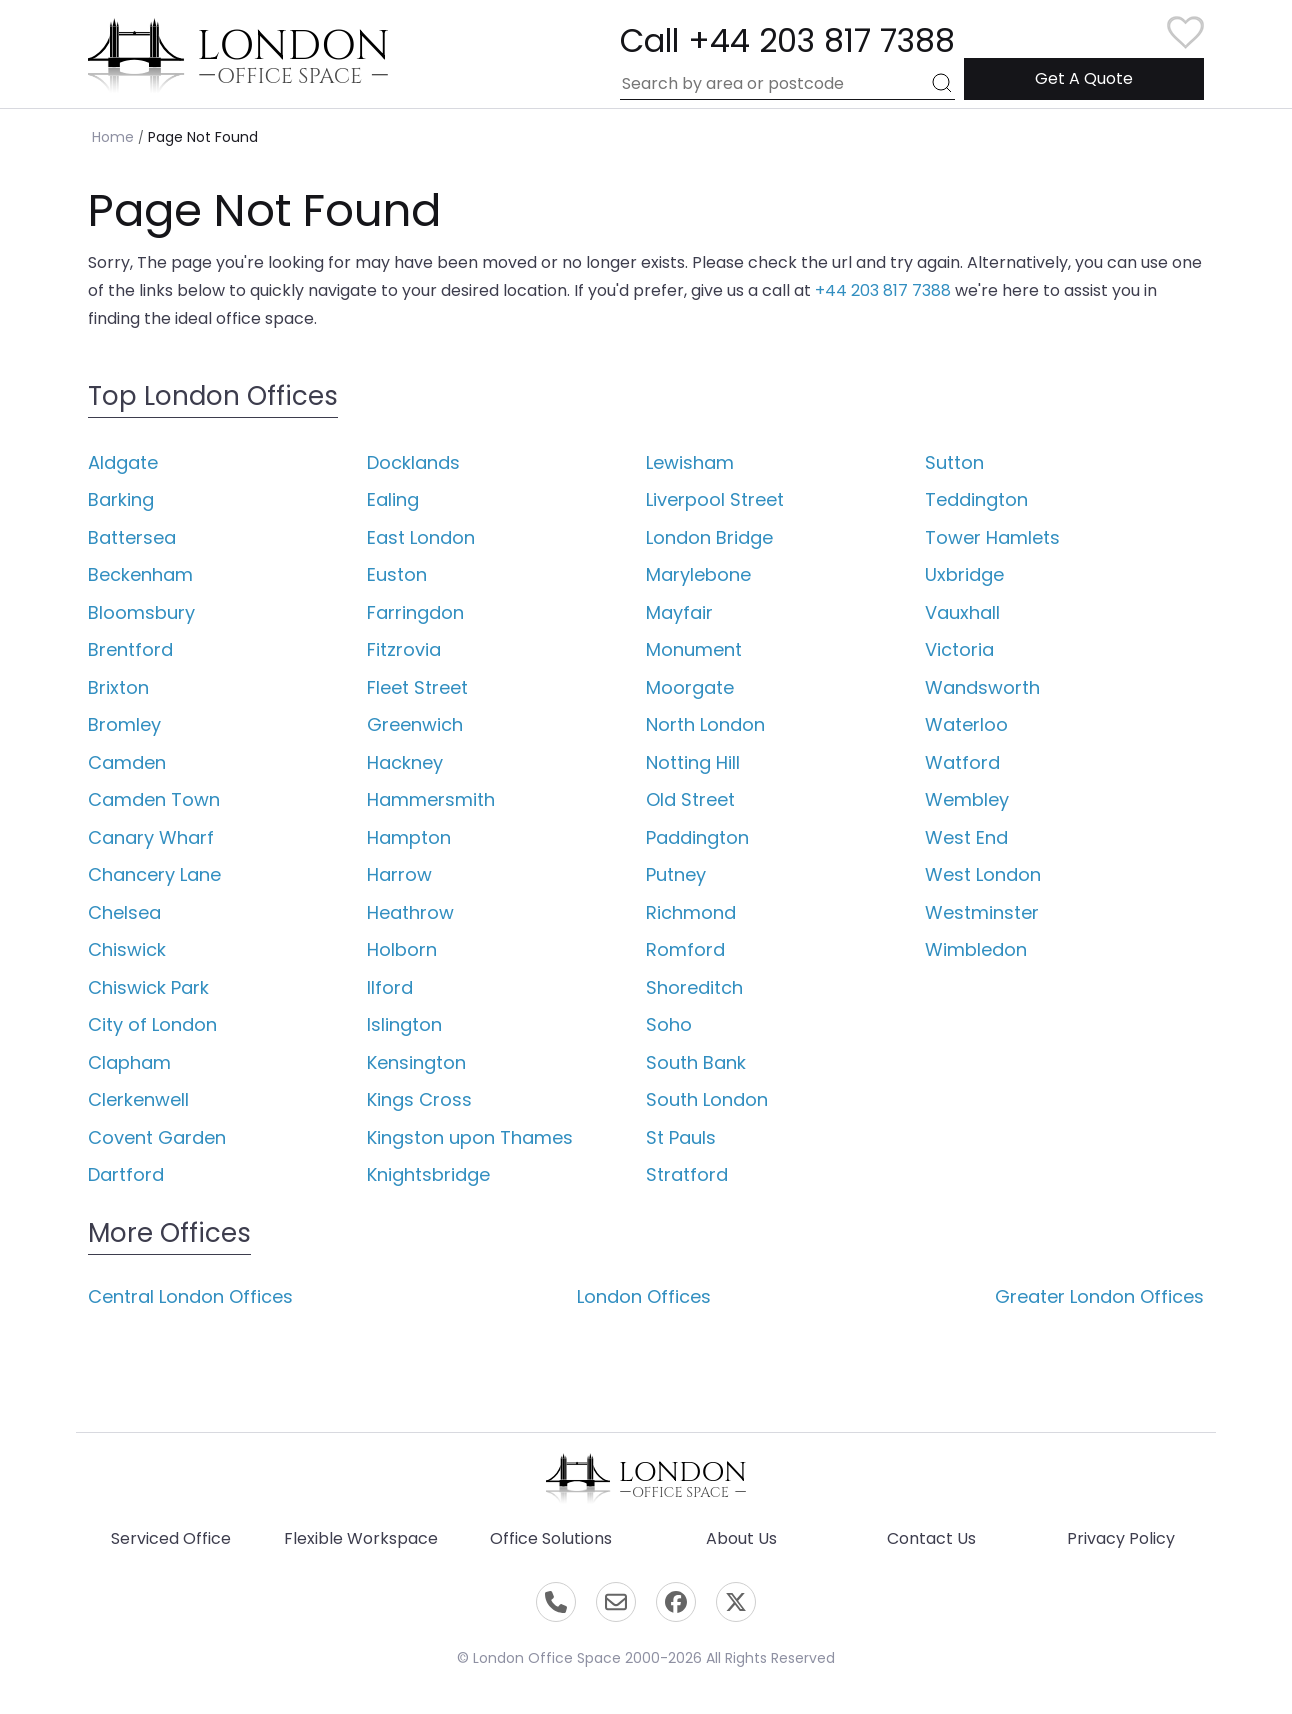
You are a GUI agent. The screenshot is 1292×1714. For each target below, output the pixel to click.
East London (421, 537)
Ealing (393, 499)
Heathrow (410, 912)
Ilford (390, 987)
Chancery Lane (154, 874)
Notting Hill (693, 762)
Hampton (409, 837)
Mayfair (679, 612)
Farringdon (415, 612)
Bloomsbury (141, 612)
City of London (152, 1024)
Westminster (982, 912)
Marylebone (698, 574)
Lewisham (690, 462)
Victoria (959, 649)
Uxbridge (964, 574)
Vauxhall (962, 612)
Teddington (976, 499)
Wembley (967, 799)
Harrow (399, 874)
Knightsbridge (428, 1174)
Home (113, 137)
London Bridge (709, 537)
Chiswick (127, 949)
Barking (121, 499)
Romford (685, 949)
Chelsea (124, 912)
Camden (127, 762)
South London (707, 1099)
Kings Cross (419, 1099)
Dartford (126, 1174)
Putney (676, 874)
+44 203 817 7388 (883, 290)
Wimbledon (976, 949)
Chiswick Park (148, 987)
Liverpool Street (715, 499)
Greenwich (415, 724)
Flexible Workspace (361, 1538)
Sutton (954, 462)
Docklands (413, 462)
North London (705, 724)
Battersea (132, 537)
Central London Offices (190, 1296)
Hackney (405, 762)
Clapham (129, 1062)
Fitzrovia (404, 649)
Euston (397, 574)
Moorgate (690, 687)
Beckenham (140, 574)
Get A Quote (1084, 78)
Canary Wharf (151, 837)
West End (966, 837)
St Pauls (681, 1137)
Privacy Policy (1121, 1538)
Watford (962, 762)
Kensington (416, 1062)
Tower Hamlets (992, 537)
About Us (741, 1538)
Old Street (690, 799)
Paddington (697, 837)
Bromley (124, 724)
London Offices (644, 1296)
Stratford (687, 1174)
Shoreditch (694, 987)
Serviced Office (171, 1538)
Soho (669, 1024)
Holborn (402, 949)
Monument (694, 649)
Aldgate (123, 462)
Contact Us (931, 1538)
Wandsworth (982, 687)
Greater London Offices (1099, 1296)
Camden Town (154, 799)
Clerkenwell (138, 1099)
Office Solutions (551, 1538)
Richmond (691, 912)
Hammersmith (431, 799)
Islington (404, 1024)
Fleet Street (417, 687)
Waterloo (966, 724)
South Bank (696, 1062)
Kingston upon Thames (470, 1137)
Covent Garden (157, 1137)
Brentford (130, 649)
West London (983, 874)
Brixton (118, 687)
